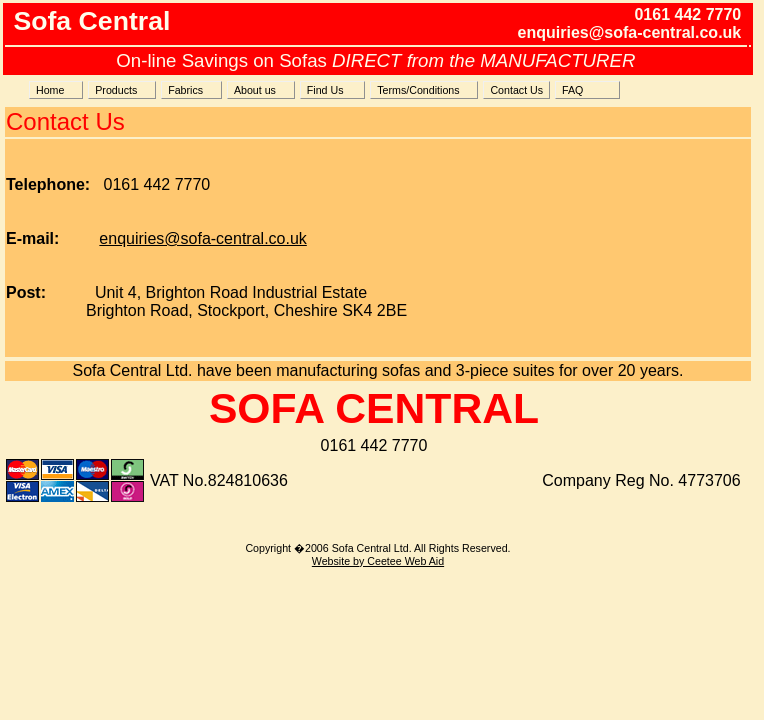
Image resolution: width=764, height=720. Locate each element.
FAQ (587, 90)
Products (122, 90)
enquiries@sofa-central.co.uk (202, 238)
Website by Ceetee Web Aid (378, 561)
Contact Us (516, 90)
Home (56, 90)
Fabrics (191, 90)
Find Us (333, 90)
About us (261, 90)
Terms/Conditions (424, 90)
